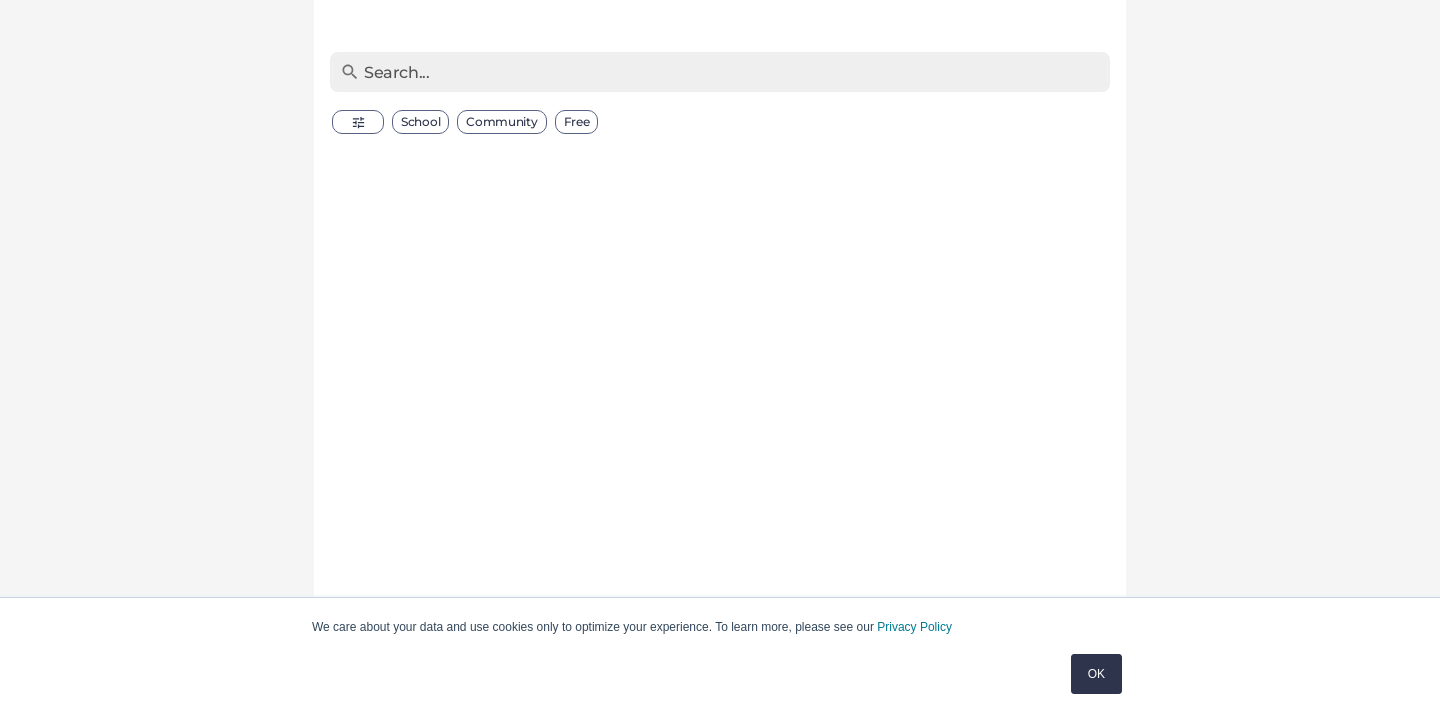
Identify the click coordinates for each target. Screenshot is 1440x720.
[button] (358, 122)
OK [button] (1096, 674)
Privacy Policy (914, 627)
